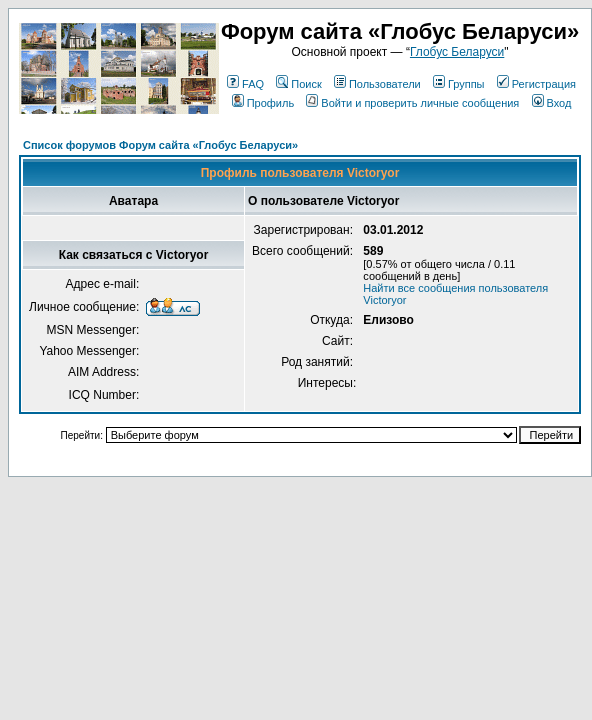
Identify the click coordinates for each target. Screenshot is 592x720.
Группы (459, 84)
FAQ (245, 84)
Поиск (298, 84)
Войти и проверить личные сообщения (412, 103)
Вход (552, 103)
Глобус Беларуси (457, 52)
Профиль (263, 103)
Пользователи (377, 84)
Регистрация (536, 84)
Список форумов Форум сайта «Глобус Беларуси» (160, 145)
